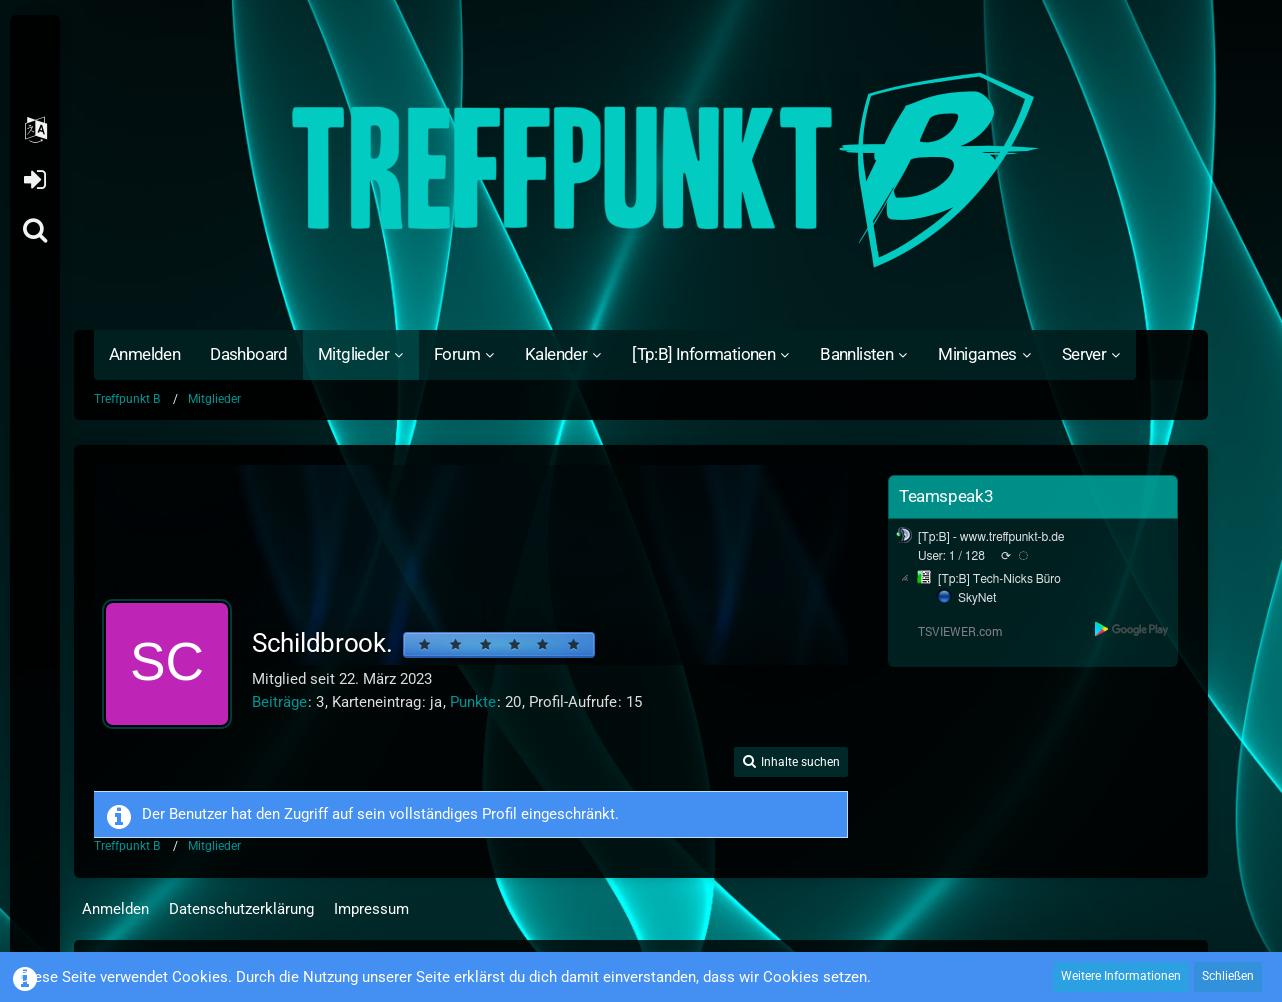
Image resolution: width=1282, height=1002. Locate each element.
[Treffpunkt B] (641, 170)
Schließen (1228, 976)
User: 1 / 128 (951, 556)
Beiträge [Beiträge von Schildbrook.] (279, 702)
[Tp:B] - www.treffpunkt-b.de (991, 537)
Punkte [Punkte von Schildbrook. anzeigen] (473, 702)
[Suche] (35, 230)
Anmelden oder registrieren (34, 180)
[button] (35, 130)
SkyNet (977, 598)
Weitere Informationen (1121, 976)
